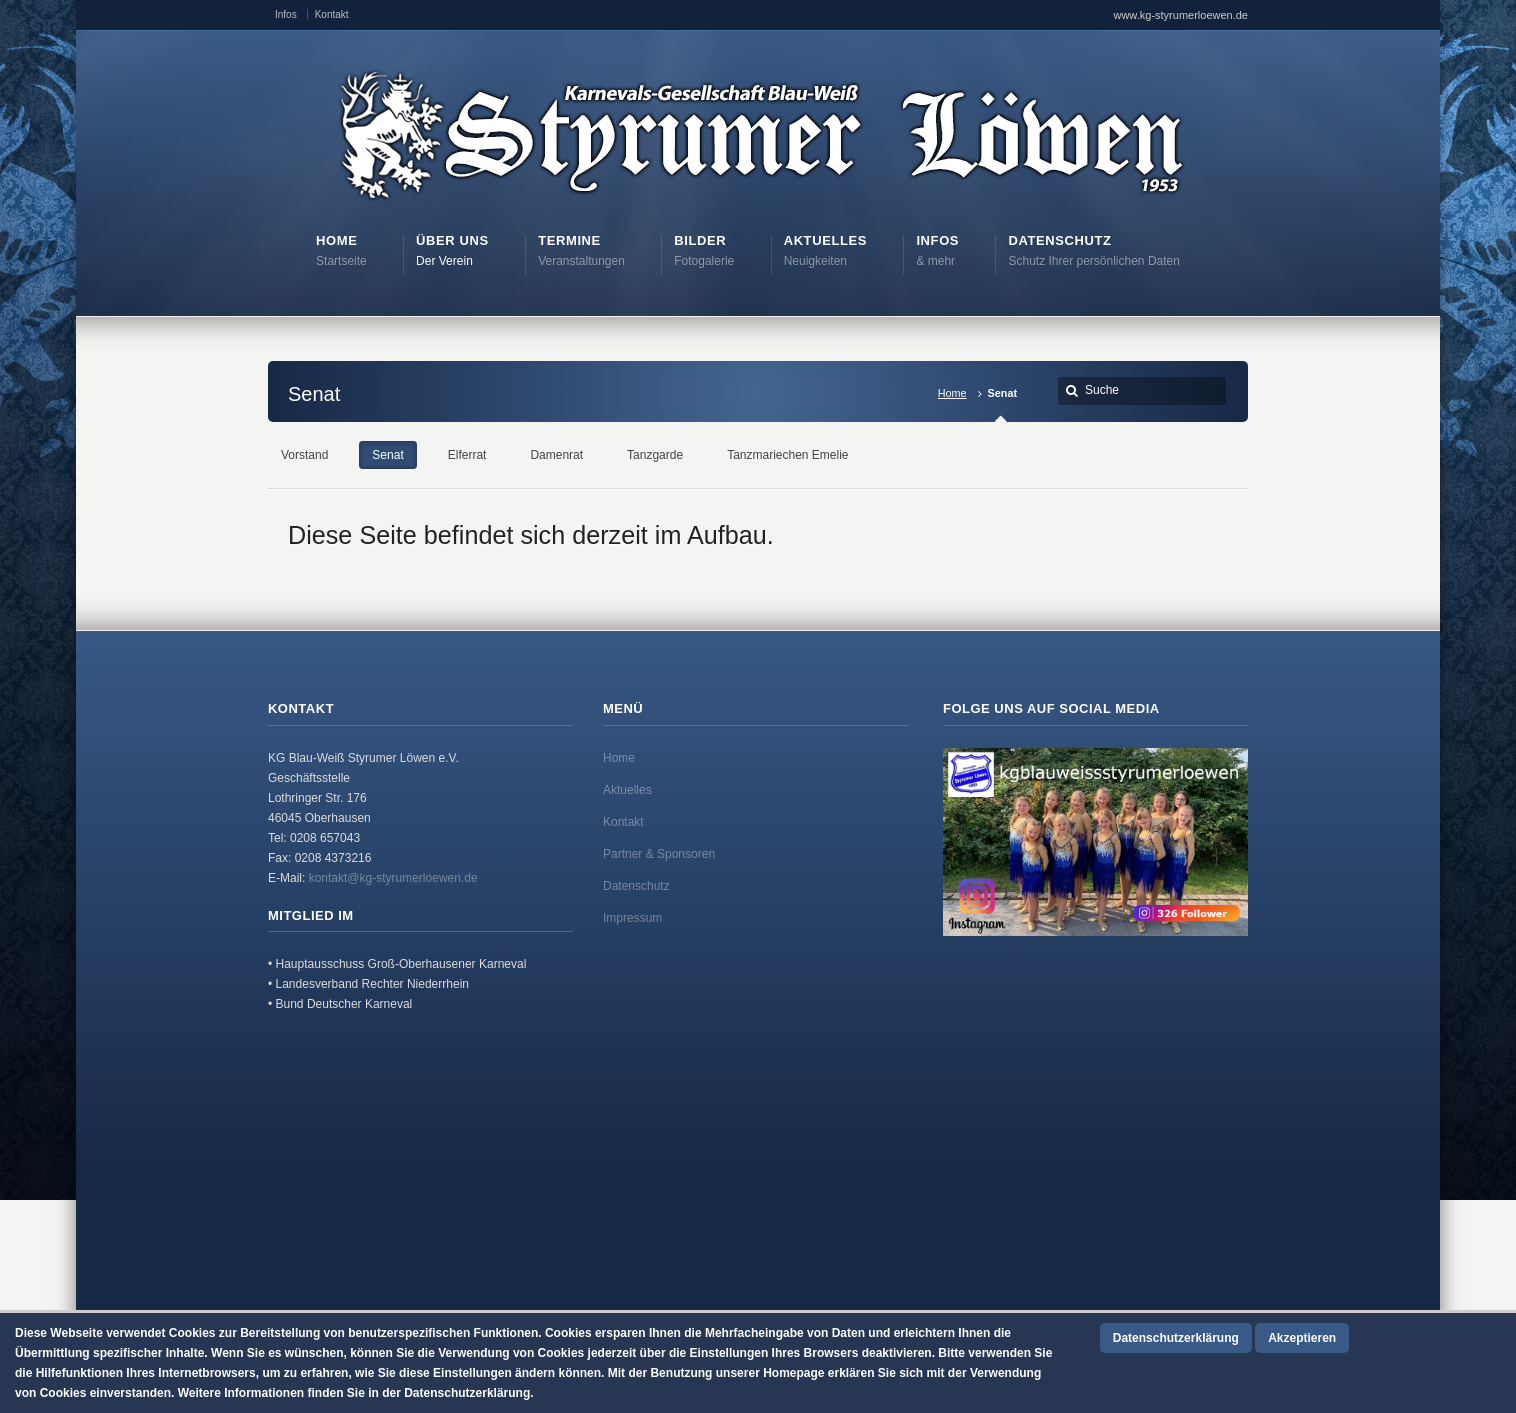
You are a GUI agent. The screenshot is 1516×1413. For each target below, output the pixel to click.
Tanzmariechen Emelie (787, 455)
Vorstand (304, 455)
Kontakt (332, 14)
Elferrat (467, 455)
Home (952, 393)
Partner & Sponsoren (659, 854)
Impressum (632, 918)
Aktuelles (627, 790)
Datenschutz (636, 886)
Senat (387, 455)
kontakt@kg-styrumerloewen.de (393, 878)
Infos (286, 14)
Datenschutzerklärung (1176, 1338)
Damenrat (556, 455)
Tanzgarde (655, 455)
